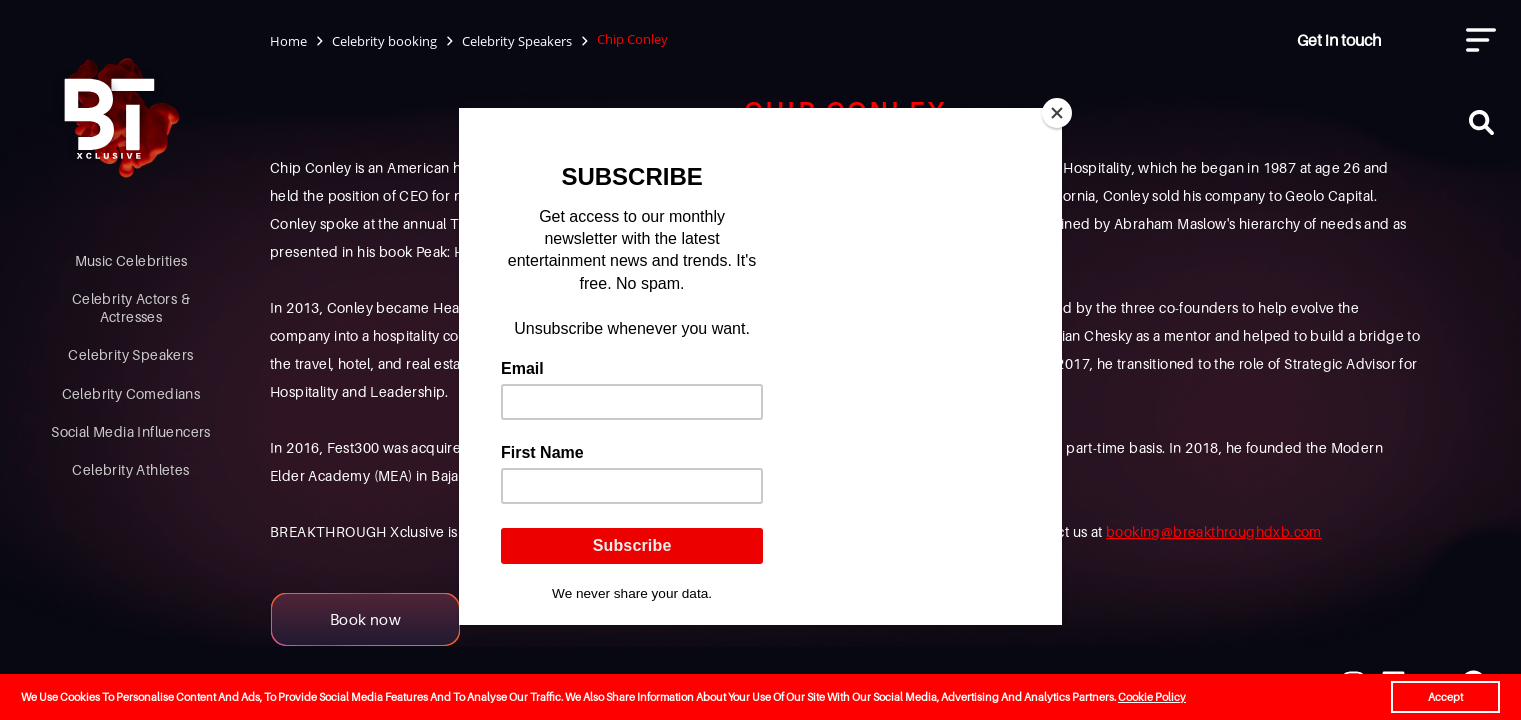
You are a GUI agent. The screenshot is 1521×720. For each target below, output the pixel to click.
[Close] (1057, 113)
